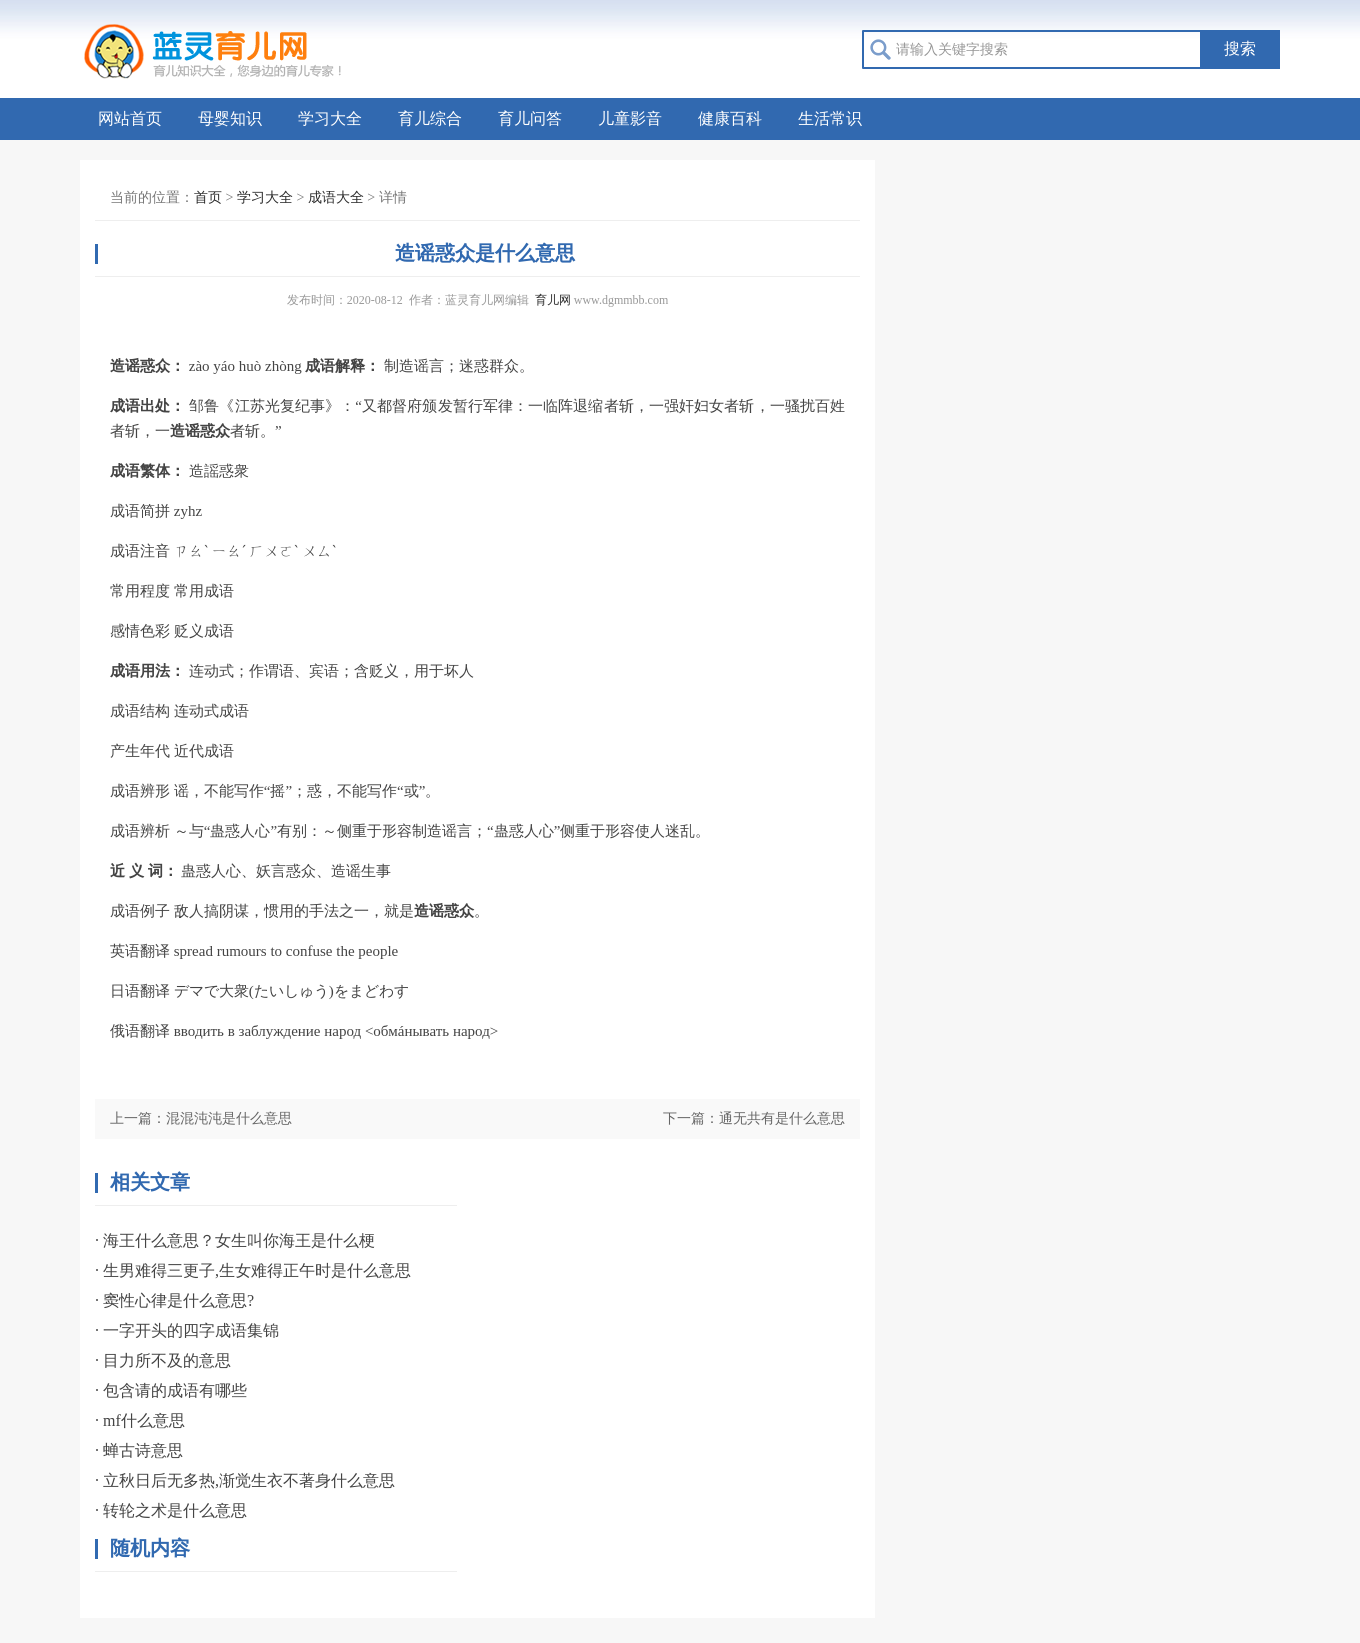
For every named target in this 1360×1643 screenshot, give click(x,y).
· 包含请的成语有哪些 (171, 1390)
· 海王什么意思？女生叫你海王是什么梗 (235, 1240)
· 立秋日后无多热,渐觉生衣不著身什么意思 (245, 1480)
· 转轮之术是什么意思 (171, 1510)
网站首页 (130, 118)
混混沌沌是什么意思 (229, 1118)
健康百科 (730, 118)
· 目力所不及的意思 (163, 1360)
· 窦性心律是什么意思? (174, 1300)
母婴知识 (230, 118)
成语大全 (336, 197)
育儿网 (553, 300)
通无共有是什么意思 (782, 1118)
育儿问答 (530, 118)
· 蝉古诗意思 (139, 1450)
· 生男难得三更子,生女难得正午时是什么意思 (253, 1270)
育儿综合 (430, 118)
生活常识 (830, 118)
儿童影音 (630, 118)
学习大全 (330, 118)
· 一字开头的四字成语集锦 (187, 1330)
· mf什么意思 (140, 1420)
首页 (208, 197)
